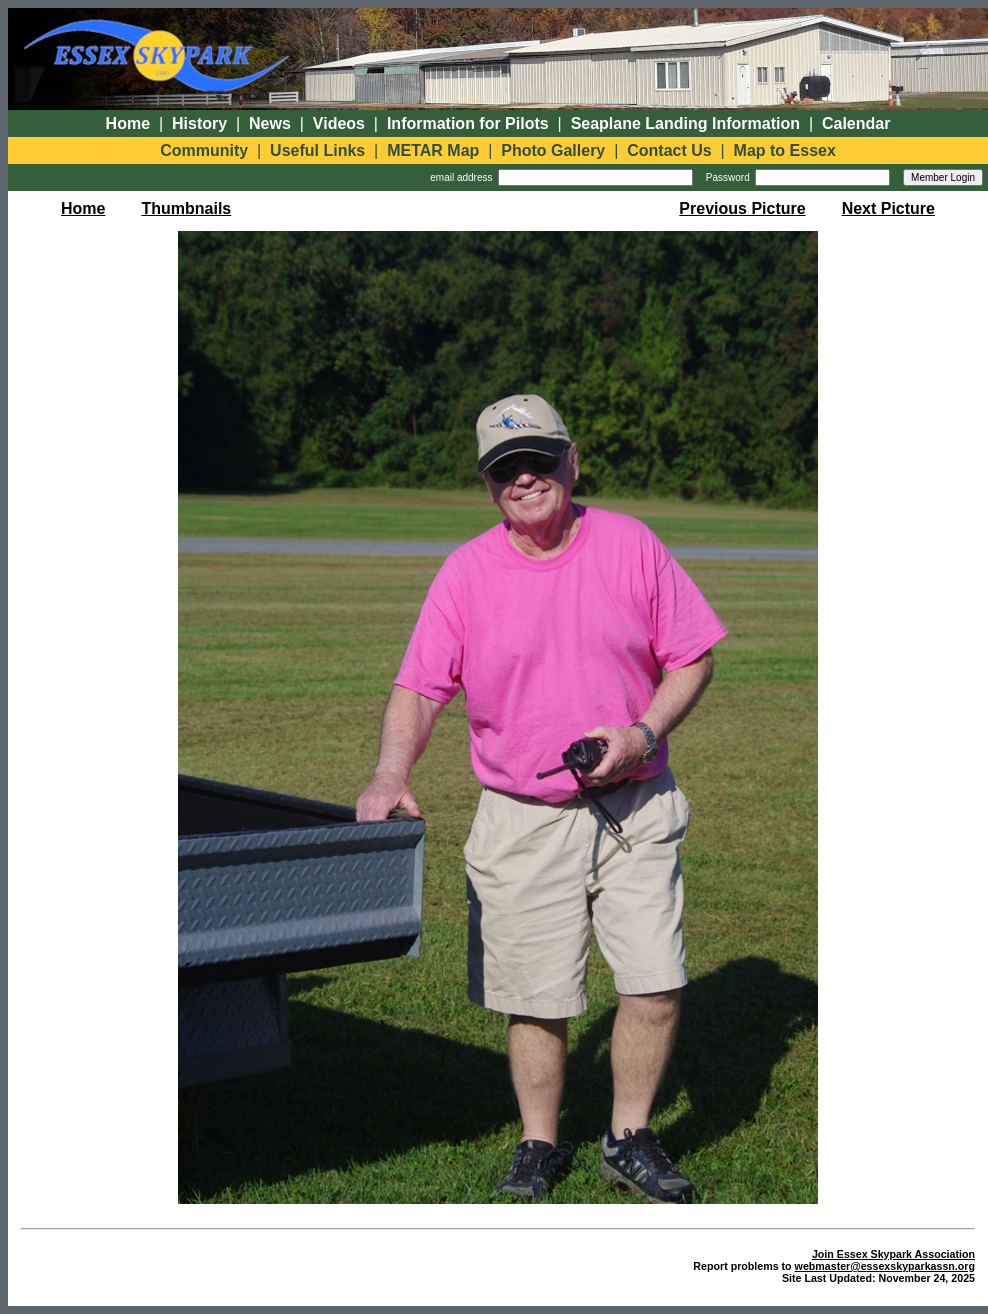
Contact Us (669, 150)
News (270, 123)
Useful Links (317, 150)
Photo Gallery (553, 150)
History (199, 123)
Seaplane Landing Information (685, 123)
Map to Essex (785, 150)
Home (128, 123)
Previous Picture (742, 208)
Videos (339, 123)
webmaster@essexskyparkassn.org (885, 1266)
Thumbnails (186, 208)
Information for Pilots (468, 123)
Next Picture (888, 208)
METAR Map (433, 150)
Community (204, 150)
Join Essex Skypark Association (893, 1254)
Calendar (856, 123)
